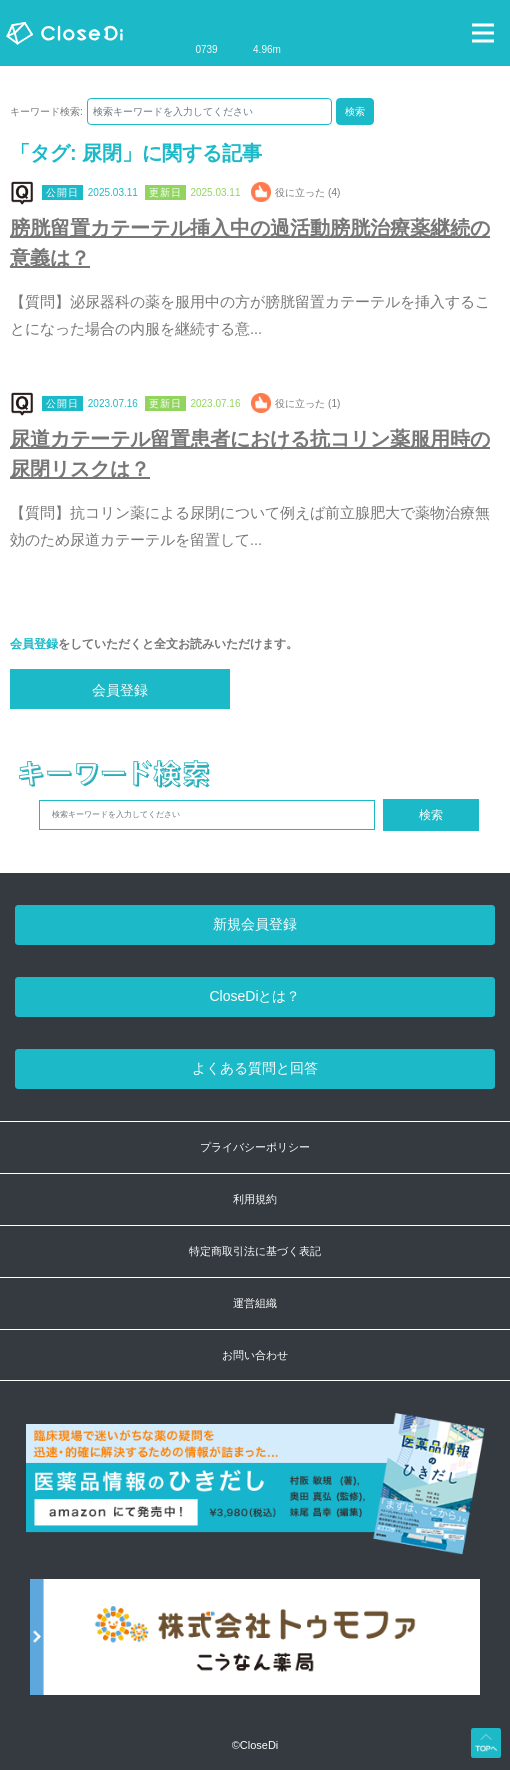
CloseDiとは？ (254, 996)
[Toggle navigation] (483, 33)
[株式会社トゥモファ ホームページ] (255, 1647)
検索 (355, 111)
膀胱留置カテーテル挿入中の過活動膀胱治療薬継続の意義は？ (250, 243)
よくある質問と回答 (255, 1068)
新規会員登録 (255, 924)
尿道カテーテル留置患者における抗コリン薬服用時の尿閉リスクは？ (250, 454)
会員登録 (34, 644)
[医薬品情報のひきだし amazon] (255, 1495)
